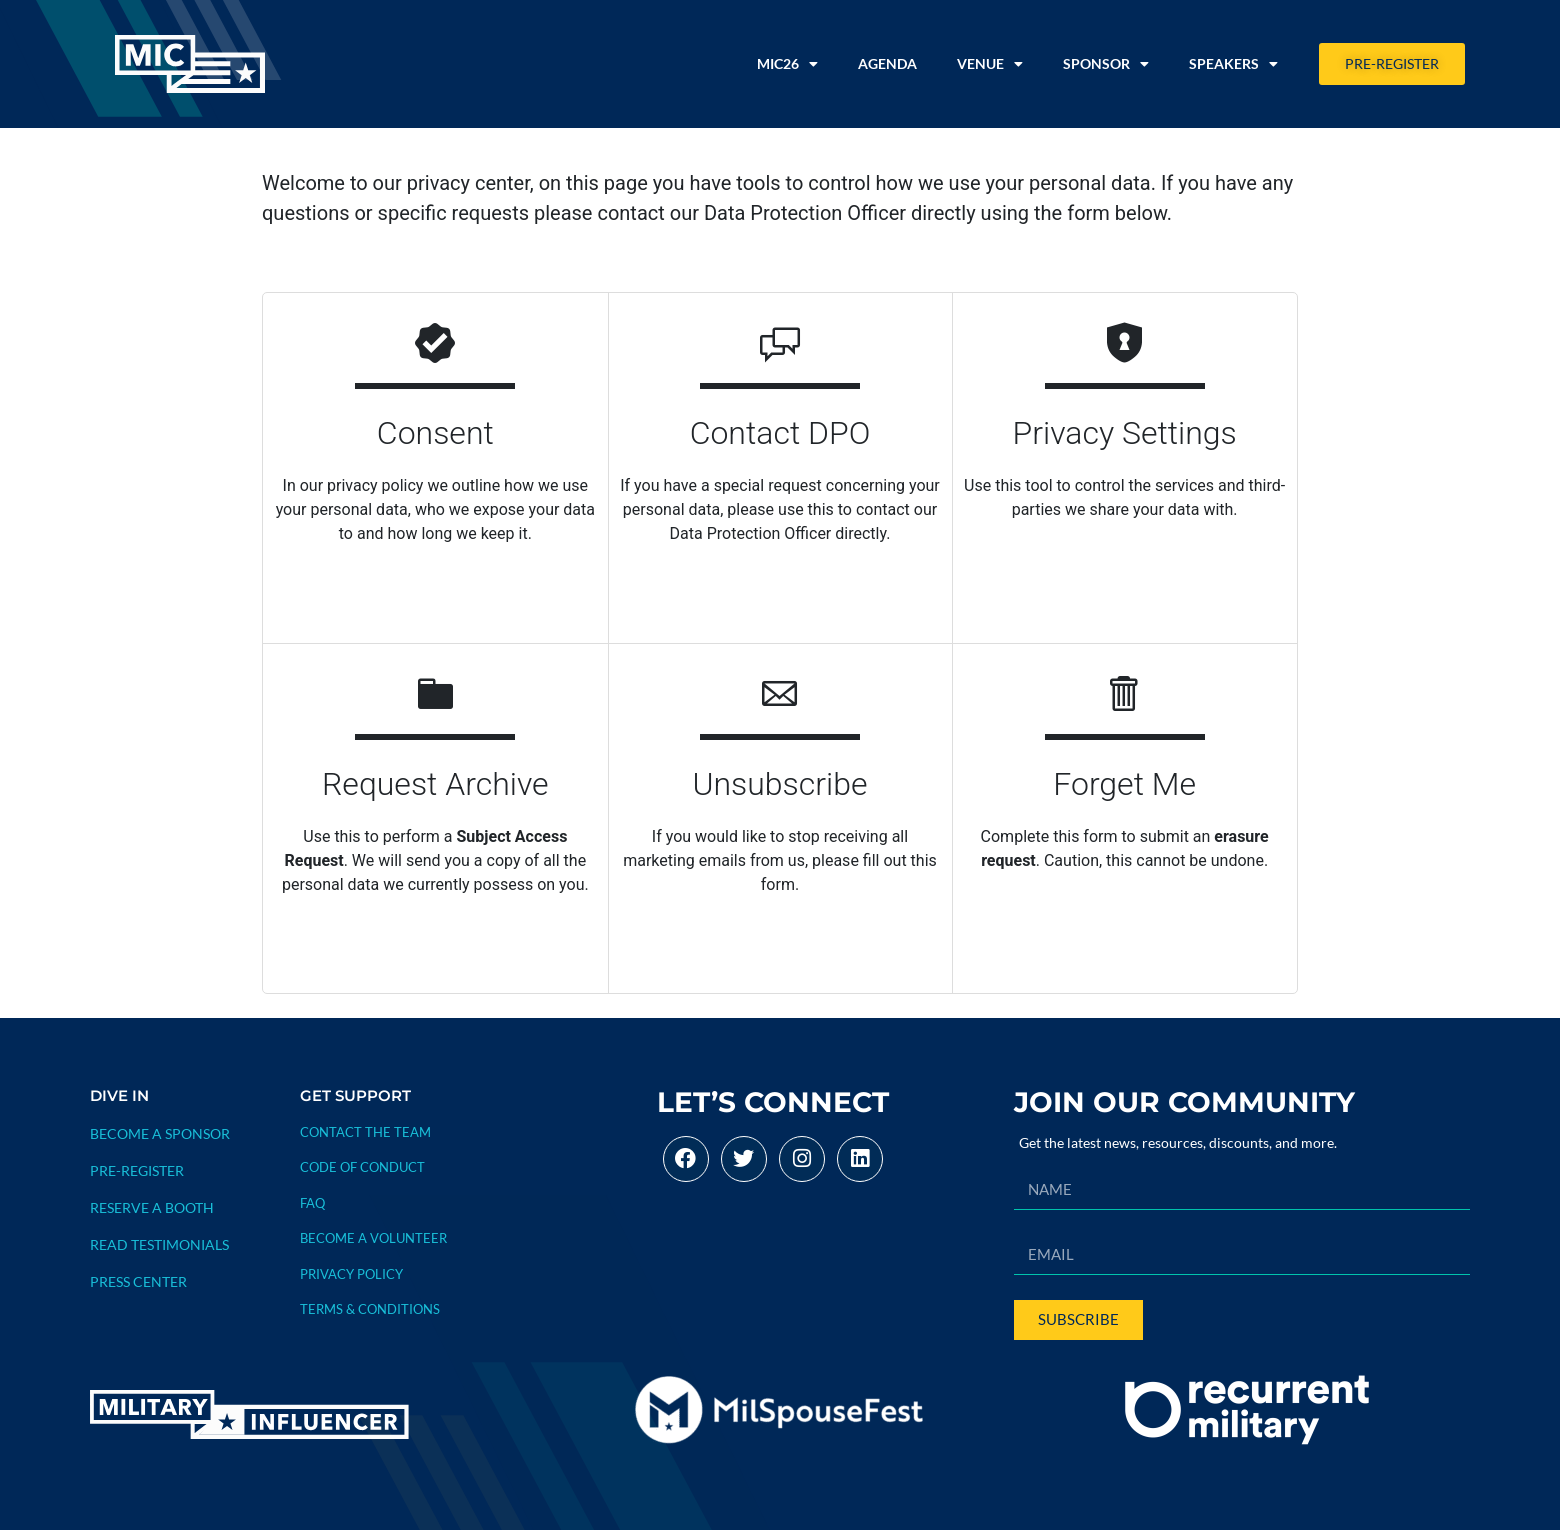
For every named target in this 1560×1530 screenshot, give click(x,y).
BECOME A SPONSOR (160, 1133)
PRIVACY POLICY (351, 1274)
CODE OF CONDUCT (362, 1167)
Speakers (1233, 64)
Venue (990, 64)
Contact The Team (365, 1132)
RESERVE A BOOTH (152, 1207)
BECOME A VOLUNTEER (373, 1238)
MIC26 (787, 64)
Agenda (887, 63)
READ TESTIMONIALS (159, 1244)
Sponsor (1106, 64)
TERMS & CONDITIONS (370, 1309)
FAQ (312, 1203)
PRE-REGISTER (137, 1170)
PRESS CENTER (138, 1281)
